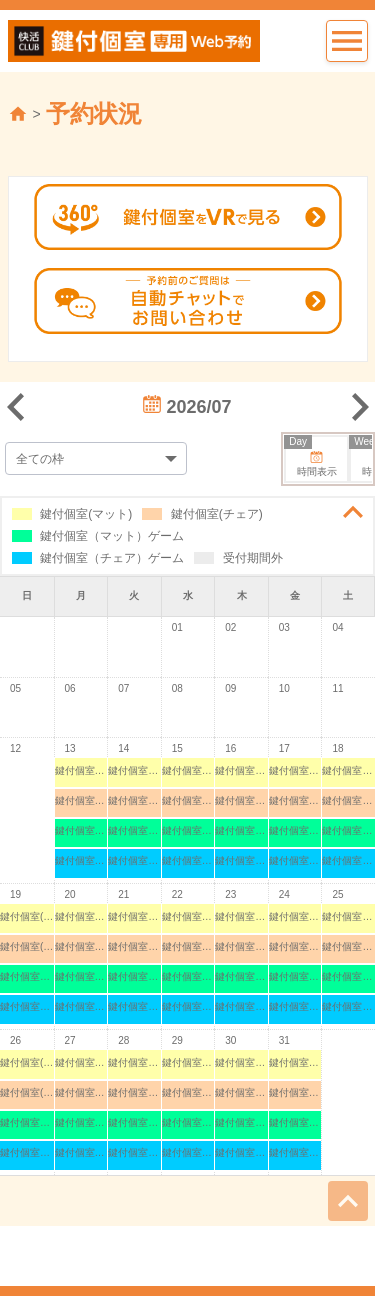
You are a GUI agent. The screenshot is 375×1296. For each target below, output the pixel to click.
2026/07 (187, 407)
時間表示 (311, 457)
